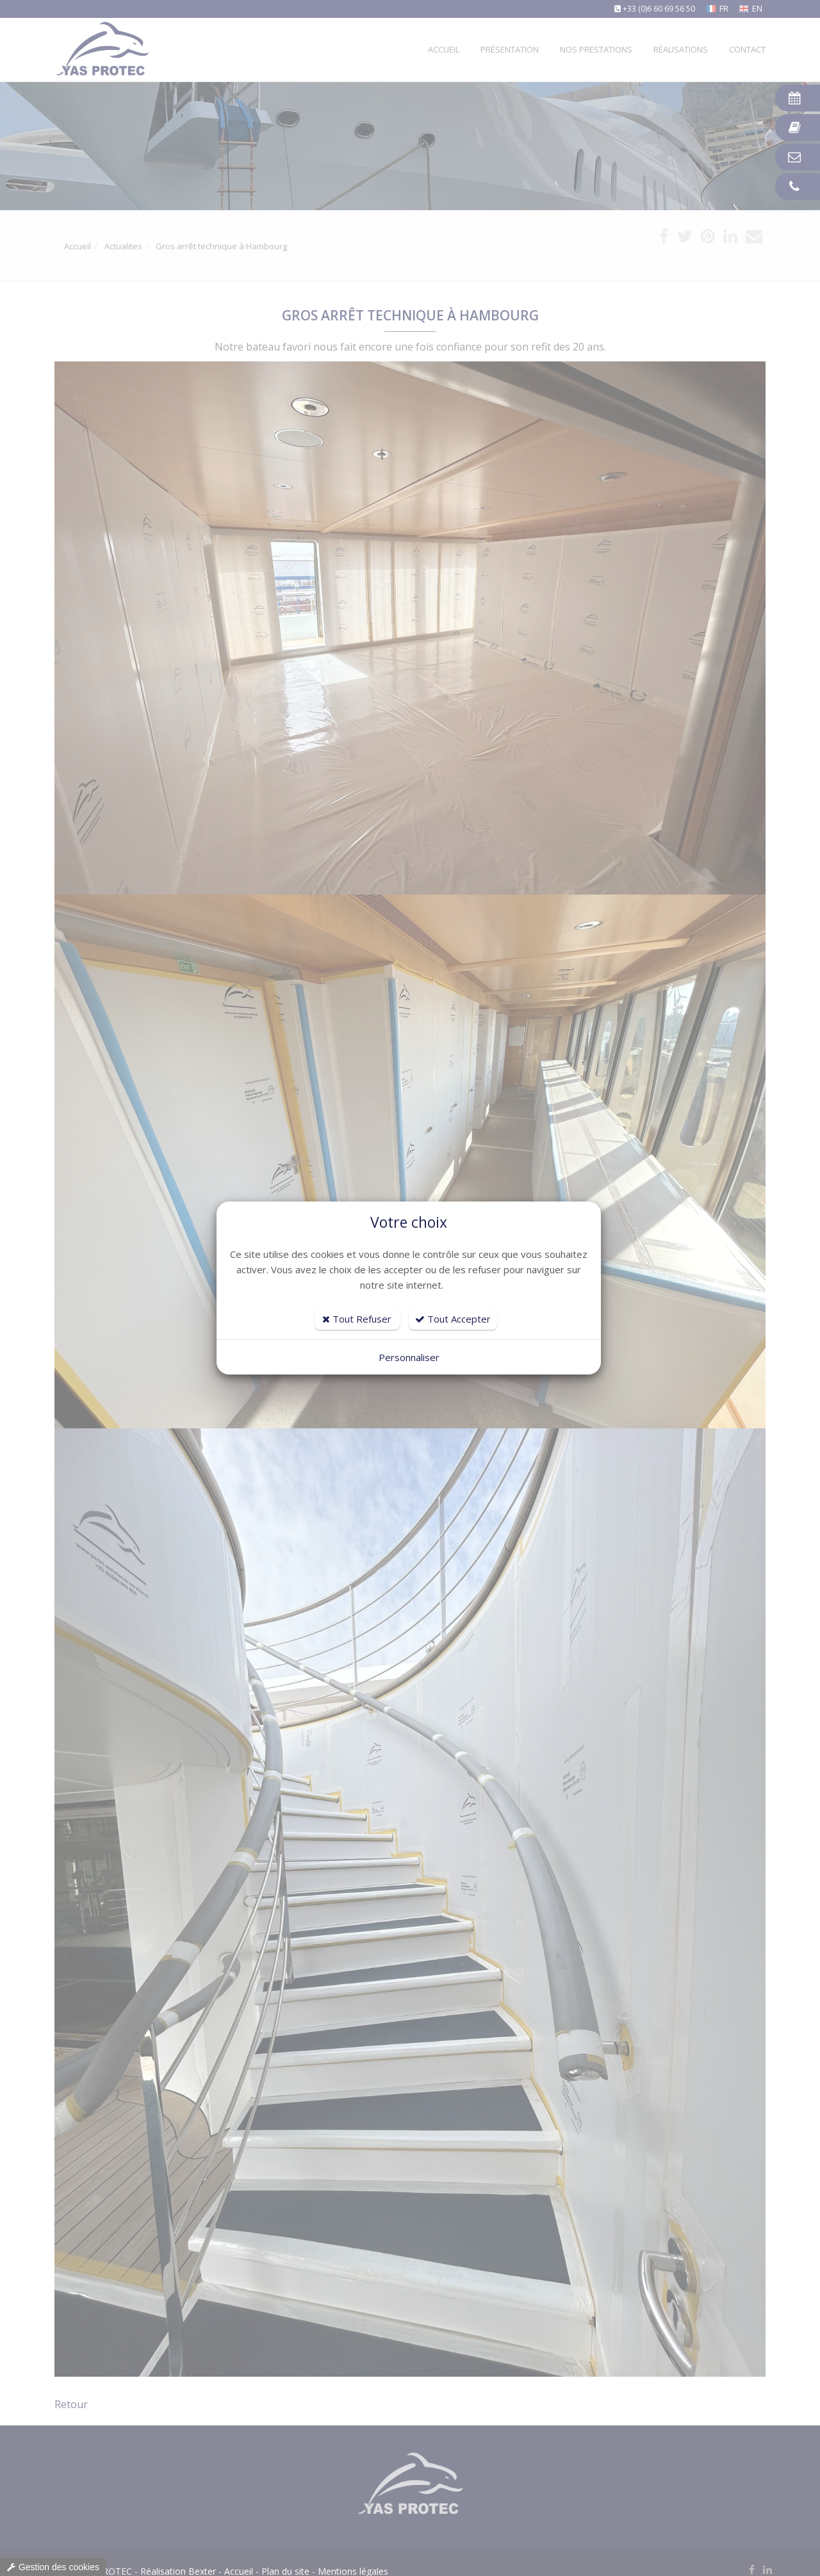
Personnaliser (409, 1357)
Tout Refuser (356, 1318)
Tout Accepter (453, 1318)
